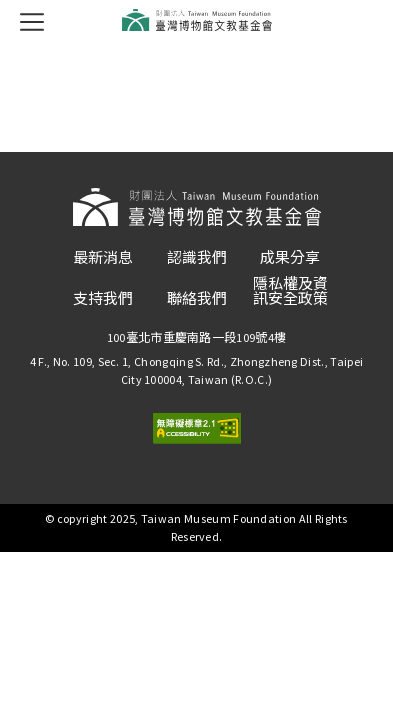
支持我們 (103, 298)
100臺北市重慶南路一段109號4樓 (197, 337)
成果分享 (290, 257)
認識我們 (197, 257)
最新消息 (103, 257)
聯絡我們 (197, 298)
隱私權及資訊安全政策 (290, 291)
